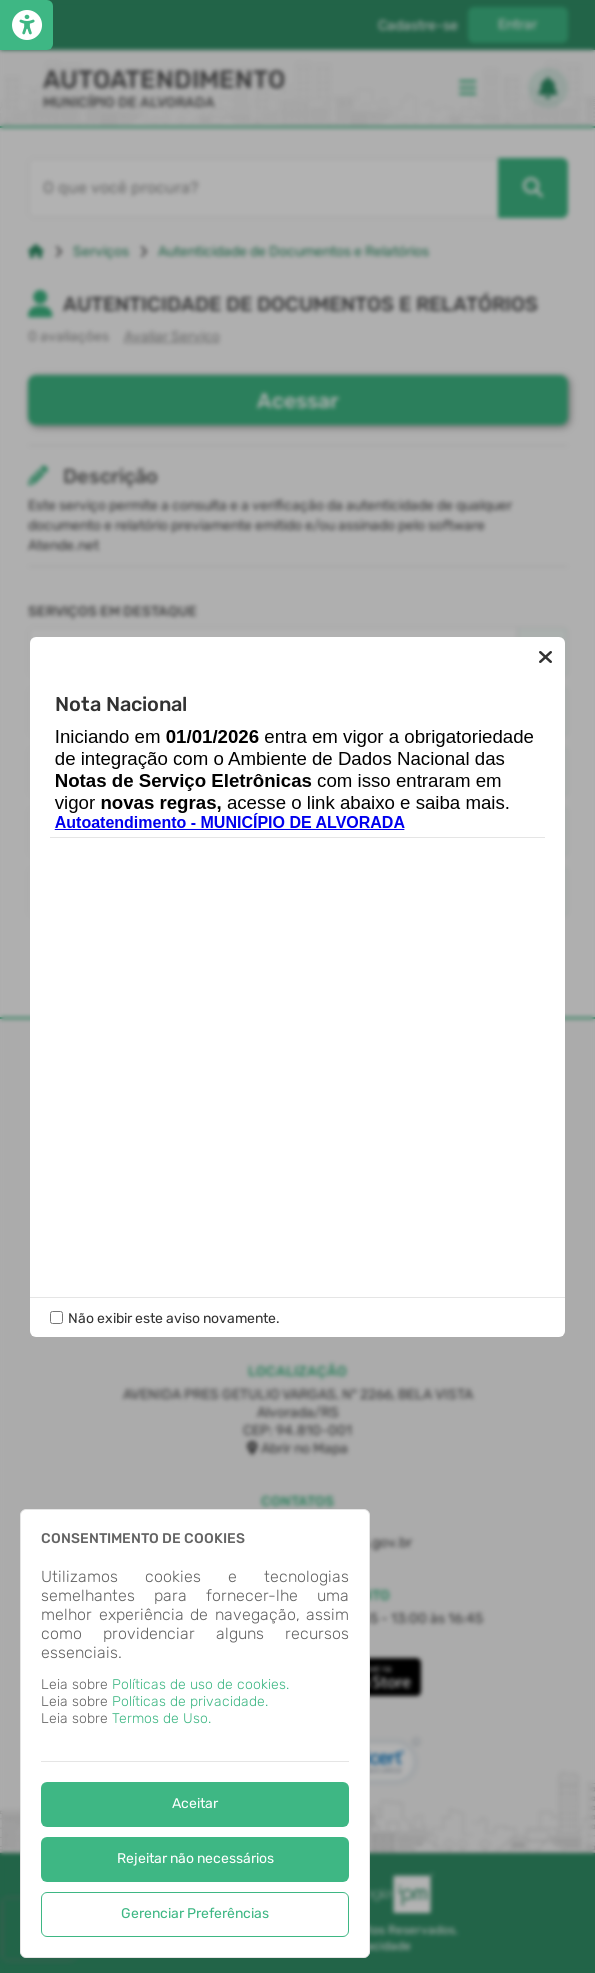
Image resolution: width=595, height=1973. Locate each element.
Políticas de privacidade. (190, 1701)
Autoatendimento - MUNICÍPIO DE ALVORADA (230, 822)
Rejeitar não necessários (195, 1858)
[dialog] (195, 1733)
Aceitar (195, 1803)
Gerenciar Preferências (195, 1913)
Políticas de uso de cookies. (200, 1684)
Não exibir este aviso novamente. (174, 1318)
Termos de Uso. (161, 1718)
